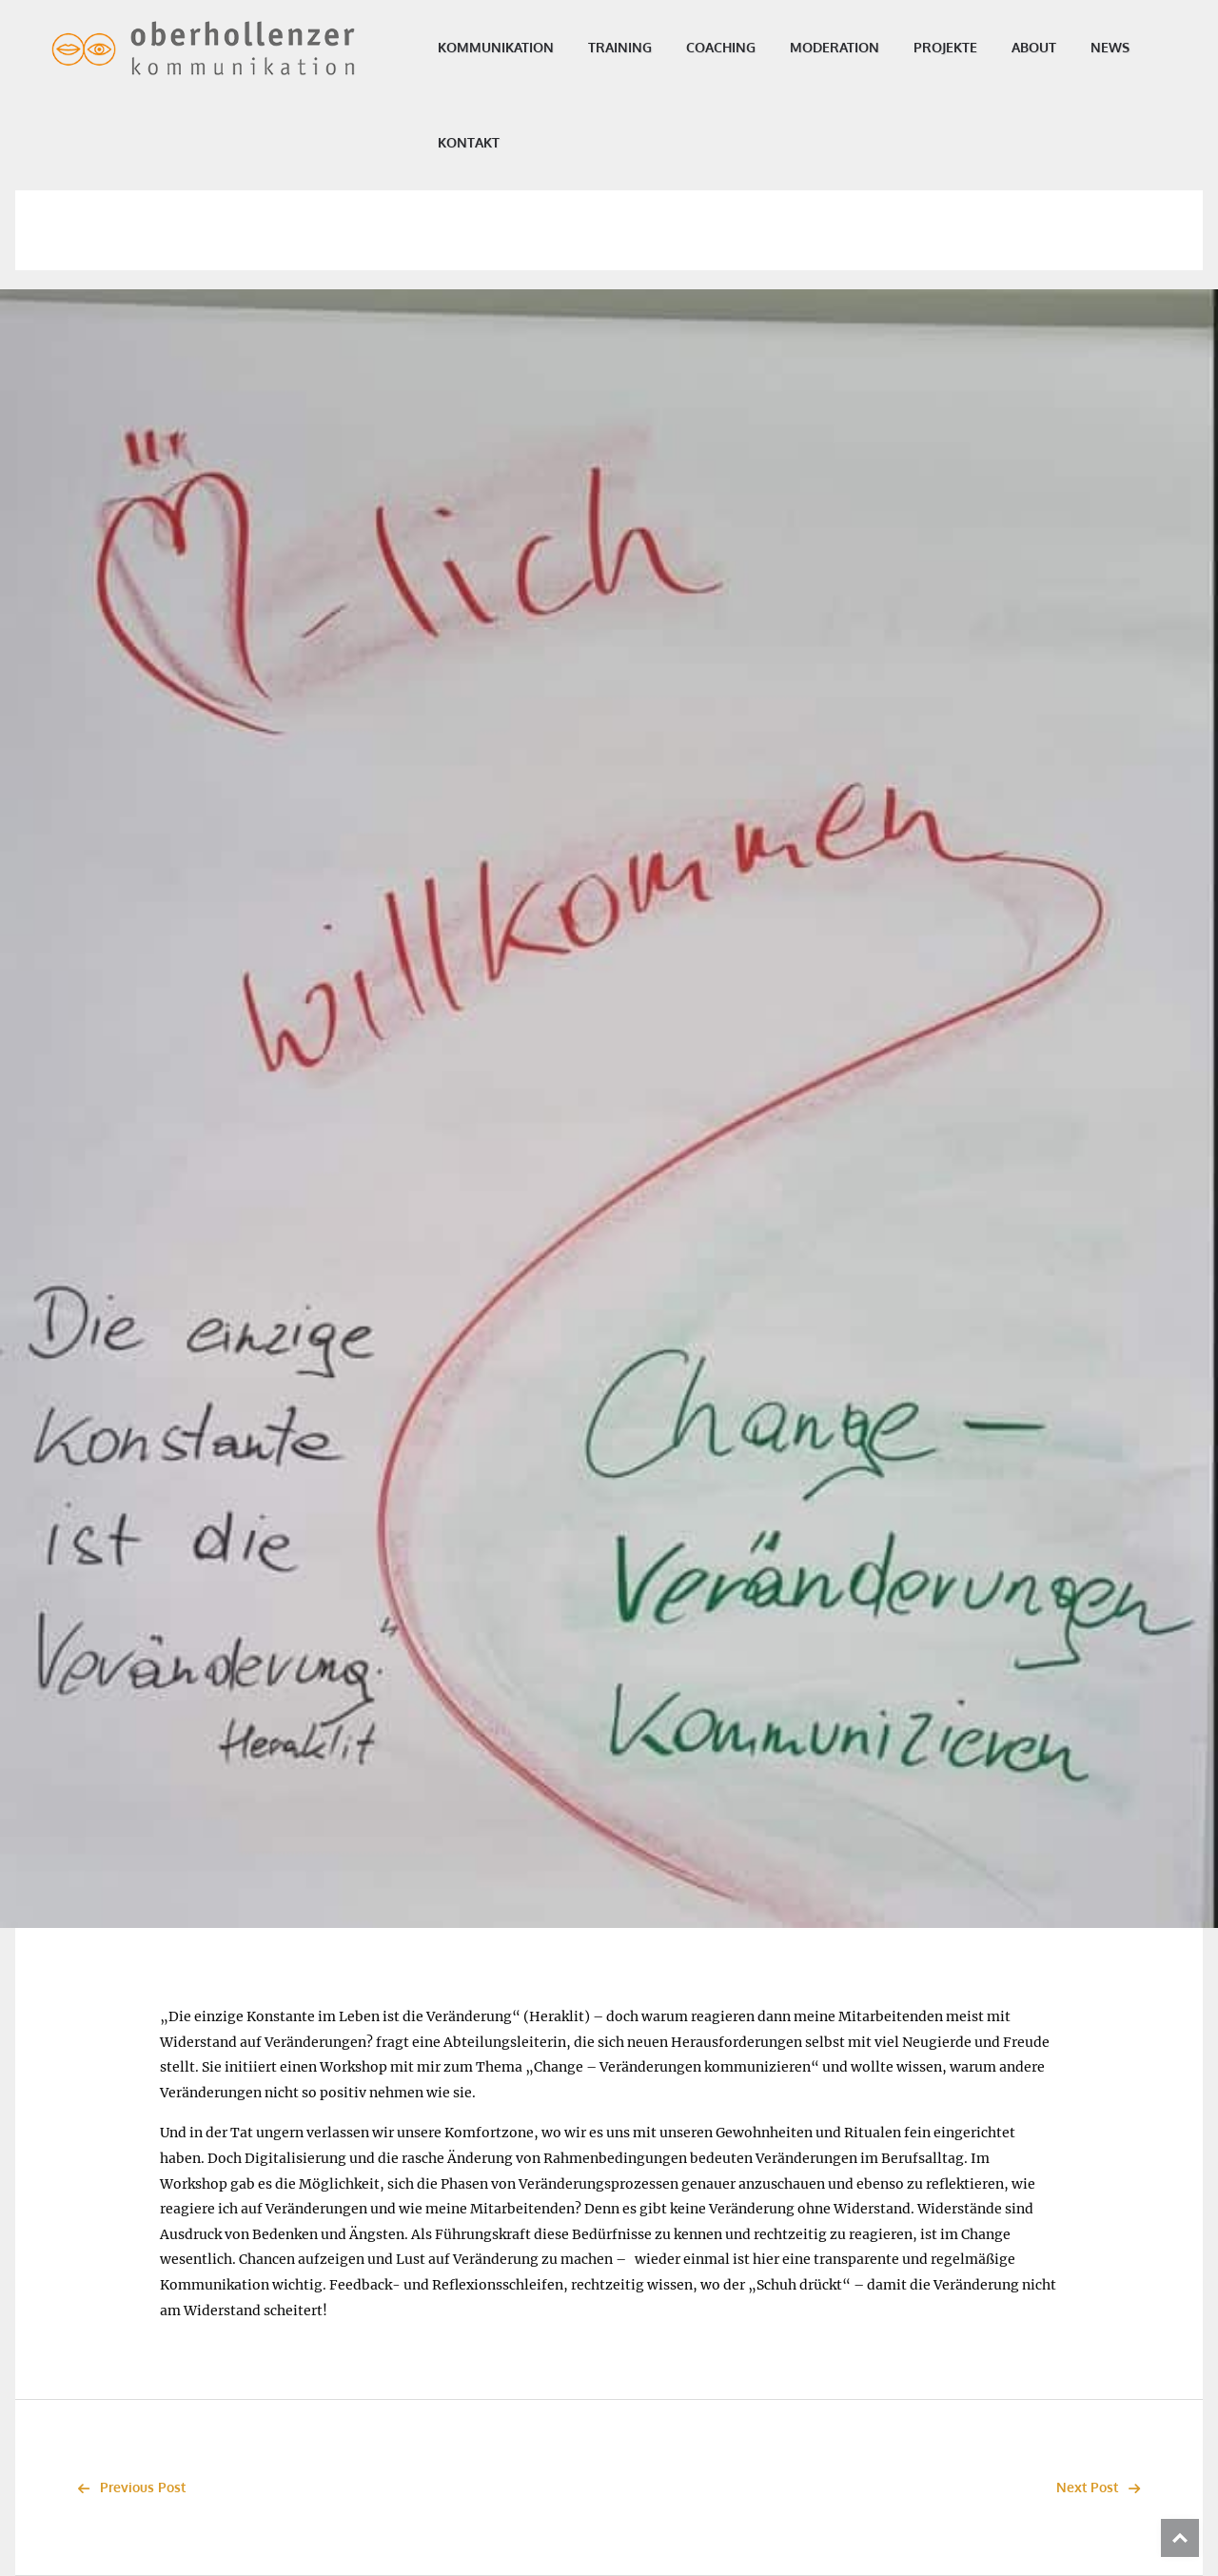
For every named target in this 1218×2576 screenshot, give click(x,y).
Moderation (847, 47)
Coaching (733, 47)
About (1046, 47)
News (1122, 47)
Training (632, 47)
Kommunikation (508, 47)
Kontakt (481, 142)
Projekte (958, 47)
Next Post (1103, 2487)
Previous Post (127, 2487)
